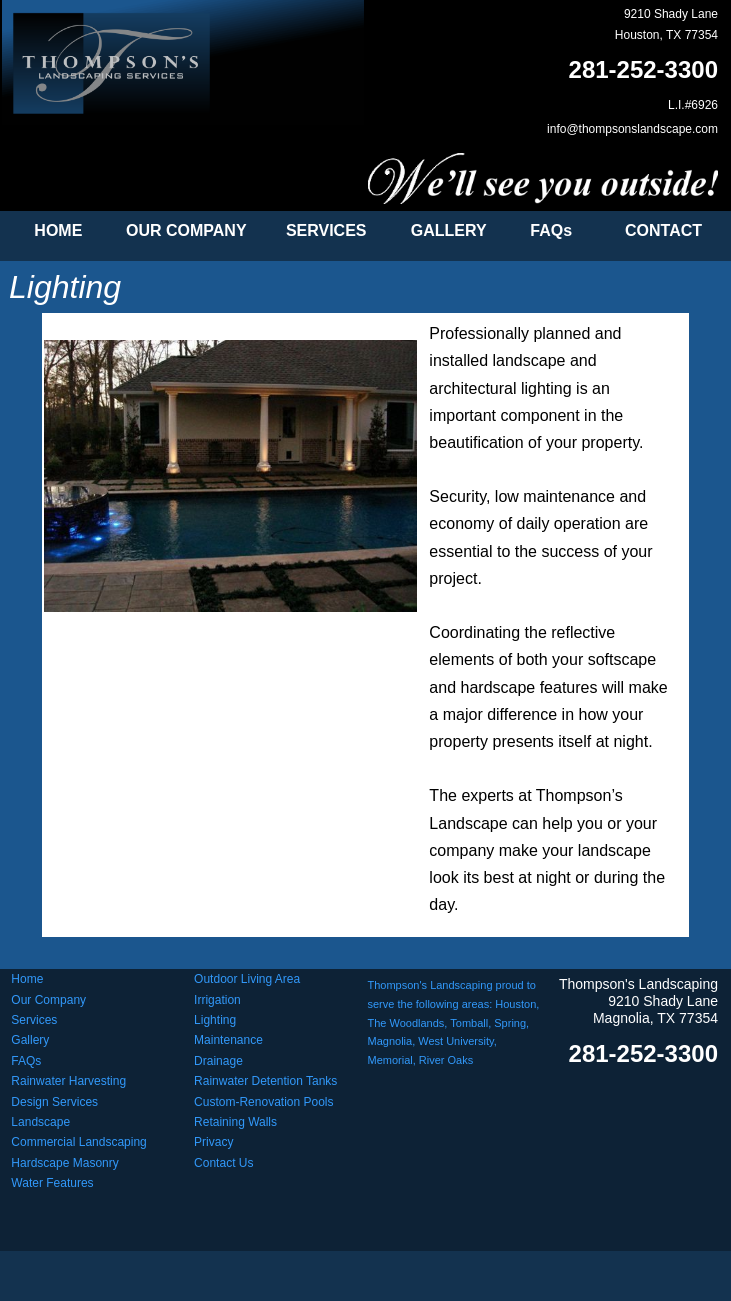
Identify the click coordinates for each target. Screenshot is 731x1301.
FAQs (26, 1061)
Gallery (30, 1040)
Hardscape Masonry (64, 1163)
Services (34, 1020)
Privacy (213, 1142)
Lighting (215, 1020)
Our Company (48, 1000)
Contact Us (223, 1163)
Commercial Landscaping (78, 1142)
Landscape (40, 1122)
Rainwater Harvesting (68, 1081)
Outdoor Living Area (247, 979)
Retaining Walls (235, 1122)
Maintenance (228, 1040)
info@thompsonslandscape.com (632, 129)
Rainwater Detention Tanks (265, 1081)
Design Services (54, 1102)
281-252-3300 (643, 69)
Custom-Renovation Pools (263, 1102)
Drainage (218, 1061)
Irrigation (217, 1000)
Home (27, 979)
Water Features (52, 1183)
